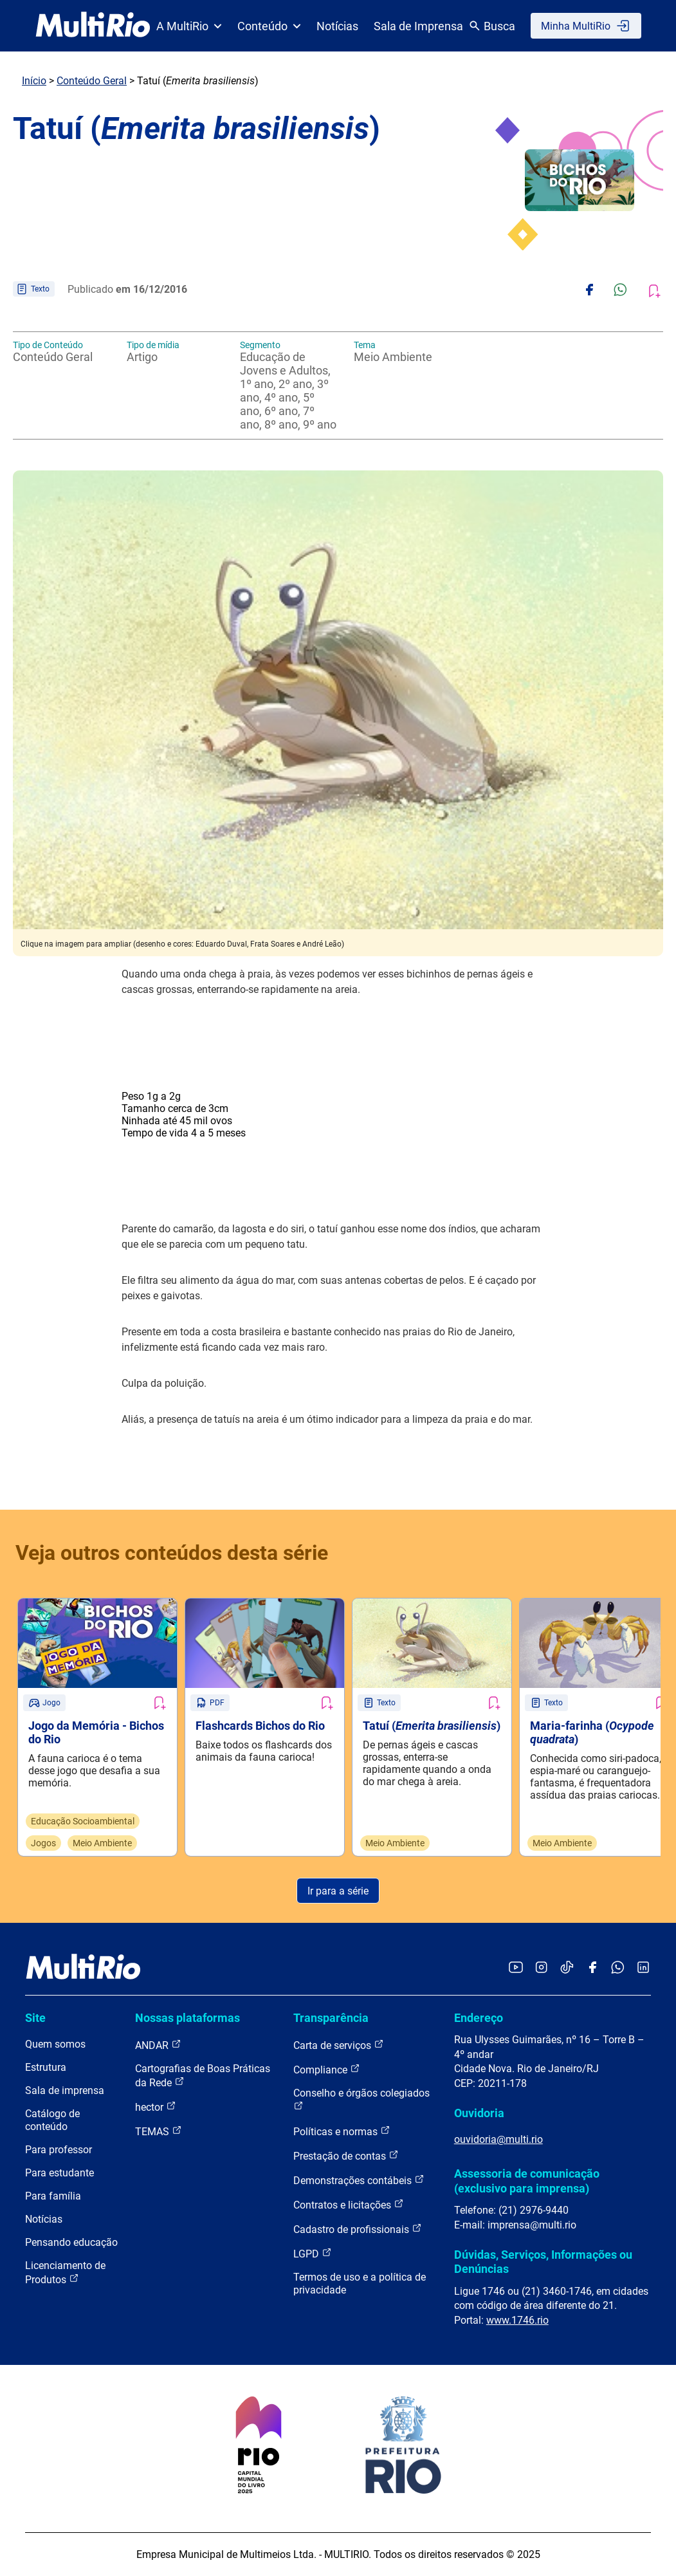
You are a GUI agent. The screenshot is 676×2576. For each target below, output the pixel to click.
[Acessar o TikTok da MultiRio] (567, 1968)
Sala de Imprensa (418, 26)
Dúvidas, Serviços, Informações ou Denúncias (543, 2261)
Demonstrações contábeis (359, 2180)
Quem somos (55, 2044)
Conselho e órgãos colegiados (361, 2099)
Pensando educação (71, 2242)
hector (155, 2106)
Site (35, 2018)
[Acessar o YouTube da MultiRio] (516, 1968)
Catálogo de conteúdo (52, 2120)
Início (34, 81)
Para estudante (59, 2173)
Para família (53, 2196)
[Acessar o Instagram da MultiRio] (541, 1968)
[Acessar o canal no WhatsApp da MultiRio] (618, 1968)
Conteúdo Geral (92, 81)
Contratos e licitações (348, 2204)
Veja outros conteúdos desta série (171, 1553)
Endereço (478, 2018)
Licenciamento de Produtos (65, 2272)
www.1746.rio (517, 2320)
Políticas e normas (341, 2131)
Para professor (58, 2150)
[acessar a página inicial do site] (93, 26)
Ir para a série (338, 1891)
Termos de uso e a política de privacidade (359, 2283)
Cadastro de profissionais (357, 2229)
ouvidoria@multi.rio (498, 2139)
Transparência (331, 2018)
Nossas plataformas (187, 2018)
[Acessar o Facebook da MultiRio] (592, 1968)
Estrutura (45, 2067)
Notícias (337, 26)
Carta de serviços (338, 2045)
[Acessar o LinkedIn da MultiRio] (643, 1968)
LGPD (312, 2253)
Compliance (326, 2069)
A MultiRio (189, 26)
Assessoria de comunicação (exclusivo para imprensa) (526, 2180)
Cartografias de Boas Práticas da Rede (202, 2075)
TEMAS (158, 2131)
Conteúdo (269, 26)
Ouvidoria (479, 2113)
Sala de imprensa (64, 2090)
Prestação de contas (346, 2155)
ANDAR (158, 2045)
